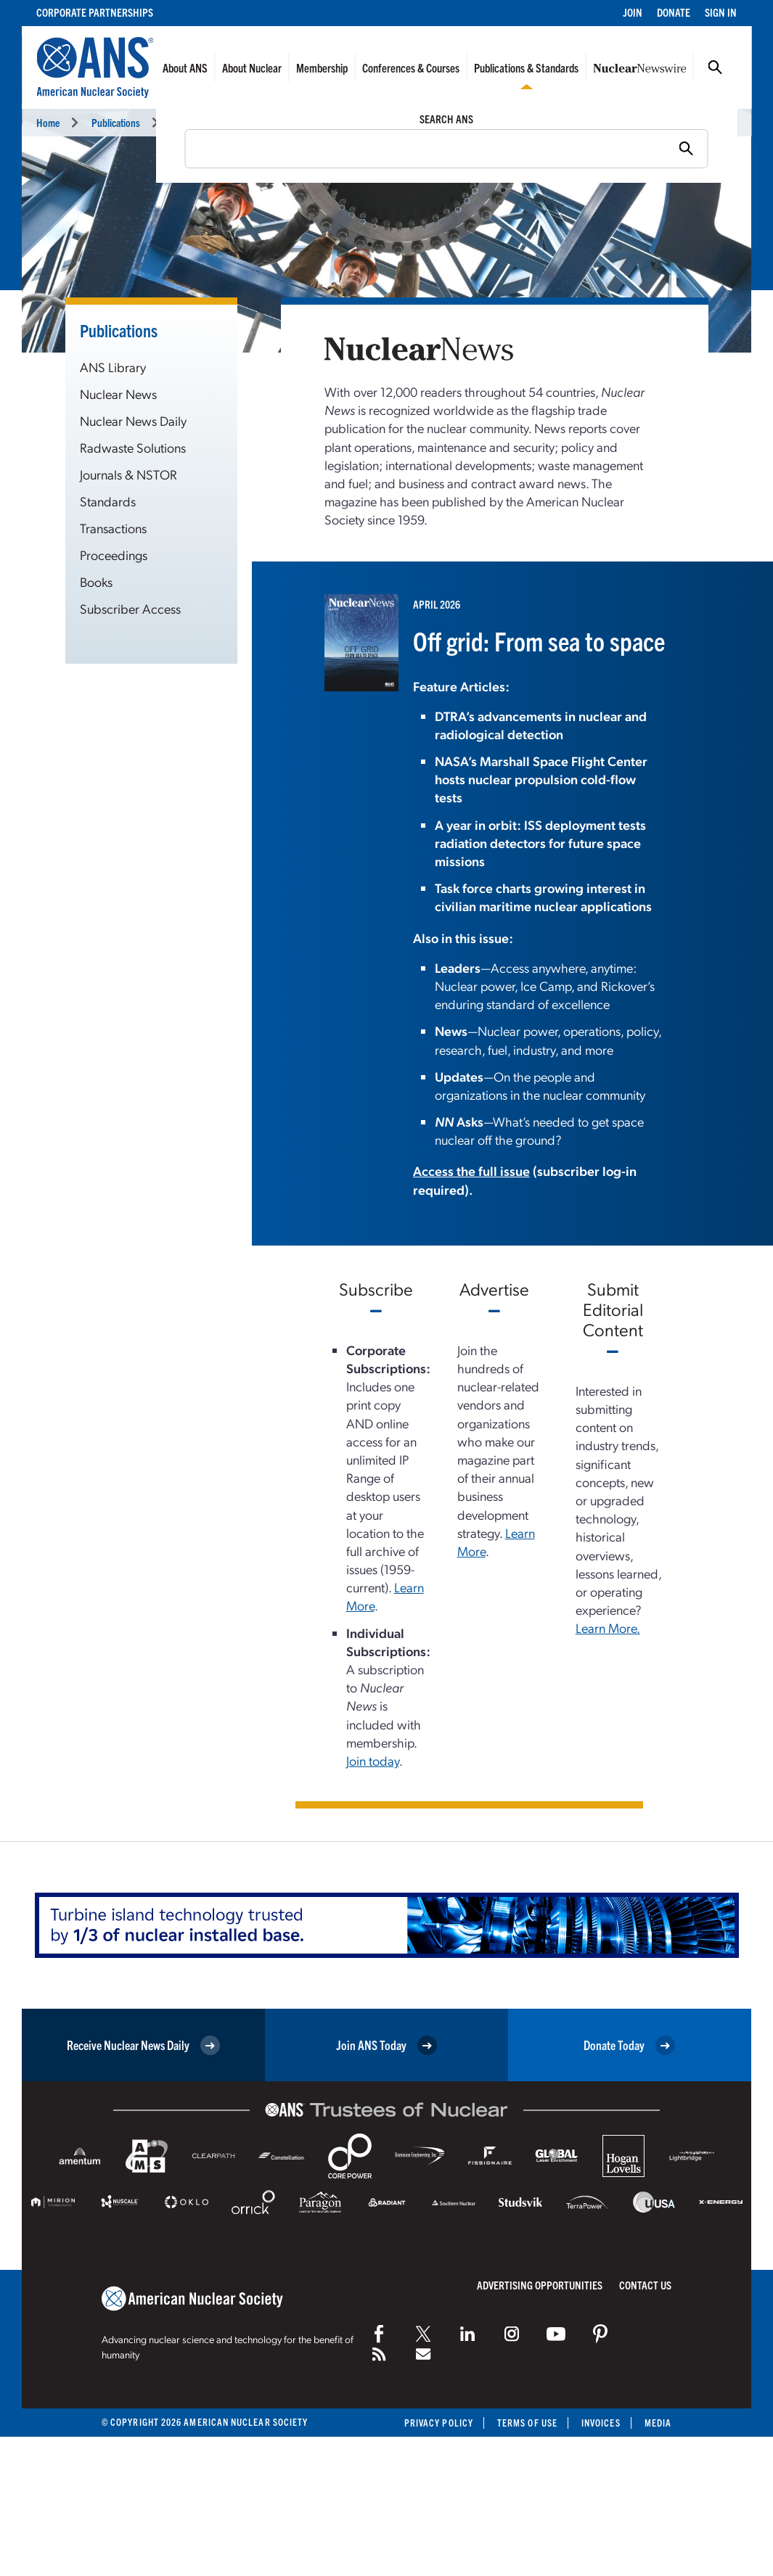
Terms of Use (527, 2422)
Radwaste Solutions (133, 447)
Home (48, 122)
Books (96, 581)
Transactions (113, 527)
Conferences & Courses (410, 67)
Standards (108, 501)
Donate (673, 12)
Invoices (601, 2422)
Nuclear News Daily (133, 420)
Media (658, 2422)
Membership (322, 67)
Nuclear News (199, 122)
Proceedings (113, 554)
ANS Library (113, 366)
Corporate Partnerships (94, 12)
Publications (115, 122)
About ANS (185, 67)
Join (632, 12)
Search (715, 67)
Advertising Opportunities (539, 2285)
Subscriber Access (130, 608)
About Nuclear (252, 67)
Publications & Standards (526, 67)
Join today (372, 1760)
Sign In (721, 12)
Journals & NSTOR (128, 474)
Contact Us (645, 2285)
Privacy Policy (438, 2422)
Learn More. (608, 1627)
